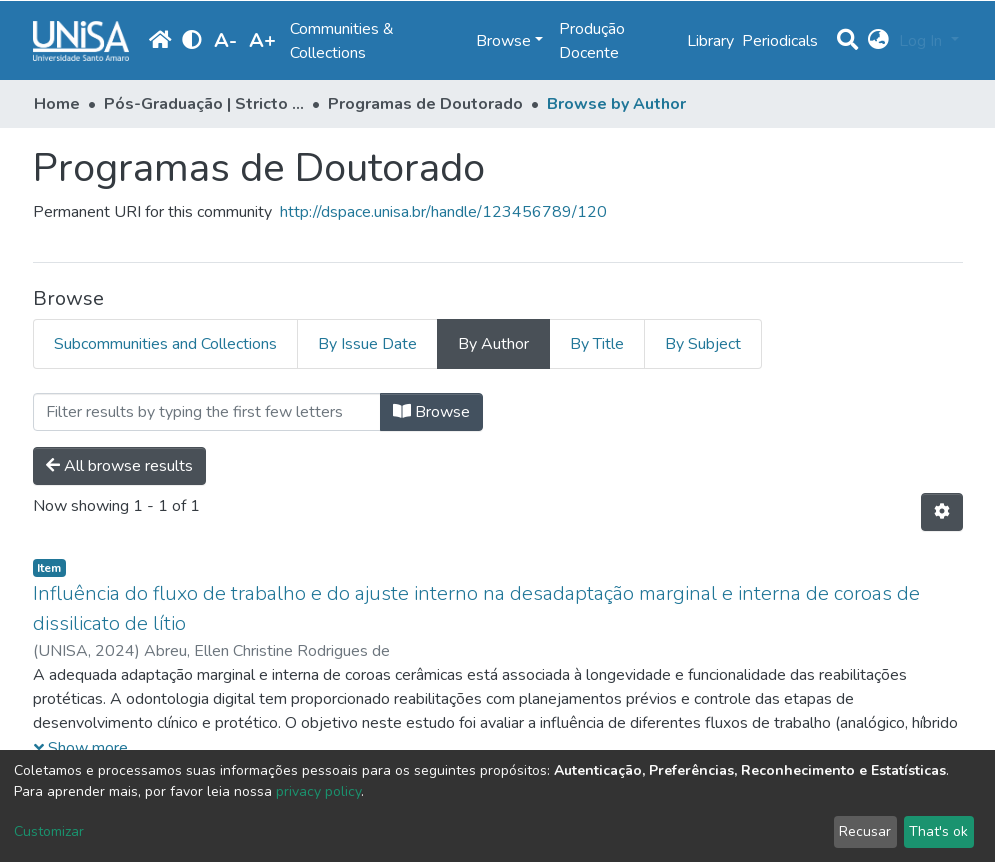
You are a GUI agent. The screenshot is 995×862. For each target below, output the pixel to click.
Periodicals (780, 41)
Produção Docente (592, 41)
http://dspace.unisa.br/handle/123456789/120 (443, 212)
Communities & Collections (342, 41)
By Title (597, 344)
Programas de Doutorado (425, 104)
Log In (922, 41)
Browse (431, 412)
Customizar (49, 831)
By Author (493, 344)
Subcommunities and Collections (165, 344)
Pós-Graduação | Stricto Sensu (204, 104)
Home (57, 104)
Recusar (865, 831)
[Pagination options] (942, 512)
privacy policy (318, 791)
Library (710, 41)
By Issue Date (367, 344)
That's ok (938, 831)
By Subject (703, 344)
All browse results (119, 466)
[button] (878, 41)
